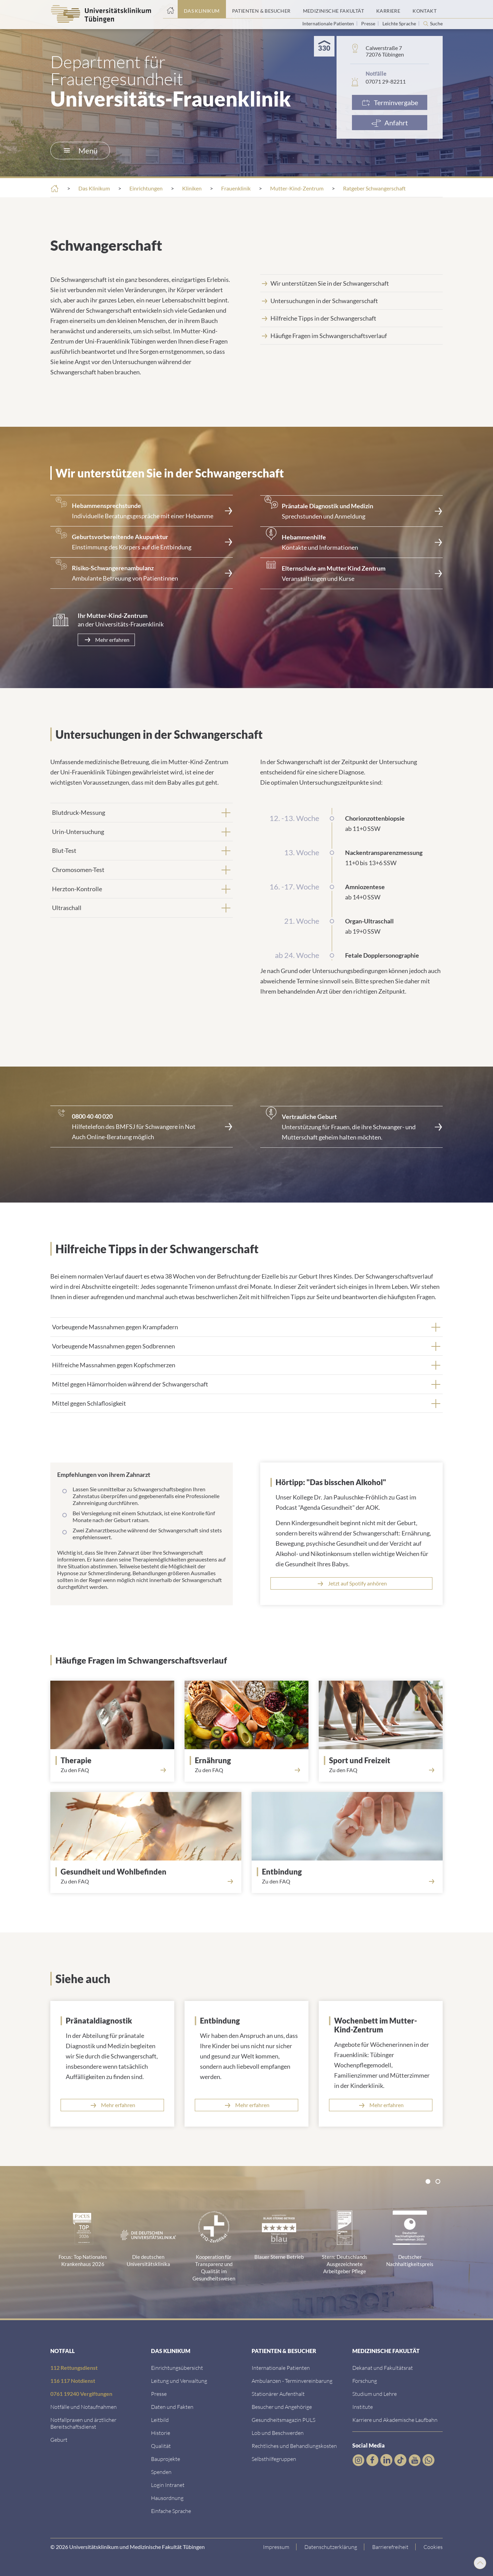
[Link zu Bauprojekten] (165, 2458)
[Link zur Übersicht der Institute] (362, 2406)
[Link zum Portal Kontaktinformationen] (424, 9)
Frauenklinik (236, 188)
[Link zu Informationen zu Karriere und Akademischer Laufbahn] (395, 2419)
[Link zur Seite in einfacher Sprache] (171, 2510)
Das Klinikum (94, 188)
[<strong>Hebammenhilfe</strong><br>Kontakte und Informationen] (351, 542)
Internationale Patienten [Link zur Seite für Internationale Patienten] (328, 23)
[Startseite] (170, 9)
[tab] (141, 812)
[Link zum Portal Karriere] (388, 9)
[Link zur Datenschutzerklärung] (331, 2546)
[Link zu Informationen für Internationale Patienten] (281, 2367)
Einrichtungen (146, 188)
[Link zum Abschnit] (383, 1760)
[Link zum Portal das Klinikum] (202, 9)
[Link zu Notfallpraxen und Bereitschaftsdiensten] (83, 2423)
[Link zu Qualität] (161, 2445)
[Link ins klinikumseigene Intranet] (168, 2484)
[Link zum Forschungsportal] (364, 2380)
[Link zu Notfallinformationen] (83, 2406)
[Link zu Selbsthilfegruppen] (274, 2458)
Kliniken (192, 188)
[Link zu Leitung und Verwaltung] (179, 2380)
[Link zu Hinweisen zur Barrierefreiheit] (390, 2546)
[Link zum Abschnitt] (351, 283)
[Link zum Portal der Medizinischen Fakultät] (333, 9)
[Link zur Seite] (141, 510)
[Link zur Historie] (160, 2432)
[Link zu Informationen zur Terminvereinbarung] (292, 2380)
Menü (81, 150)
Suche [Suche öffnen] (436, 23)
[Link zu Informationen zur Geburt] (58, 2439)
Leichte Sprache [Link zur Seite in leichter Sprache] (399, 23)
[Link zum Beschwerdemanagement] (278, 2432)
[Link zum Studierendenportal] (374, 2393)
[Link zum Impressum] (276, 2546)
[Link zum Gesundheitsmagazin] (283, 2419)
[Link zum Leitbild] (160, 2419)
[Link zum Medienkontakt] (159, 2393)
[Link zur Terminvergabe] (389, 102)
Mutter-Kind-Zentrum (297, 188)
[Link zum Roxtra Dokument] (167, 2497)
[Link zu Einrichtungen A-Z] (177, 2367)
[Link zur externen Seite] (141, 1126)
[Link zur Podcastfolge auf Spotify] (351, 1583)
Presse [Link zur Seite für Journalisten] (368, 23)
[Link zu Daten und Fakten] (172, 2406)
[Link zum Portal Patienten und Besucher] (261, 9)
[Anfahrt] (389, 122)
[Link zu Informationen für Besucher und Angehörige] (282, 2406)
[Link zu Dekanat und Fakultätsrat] (382, 2367)
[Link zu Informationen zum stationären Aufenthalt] (278, 2393)
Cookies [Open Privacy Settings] (433, 2546)
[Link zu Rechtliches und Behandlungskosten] (294, 2445)
